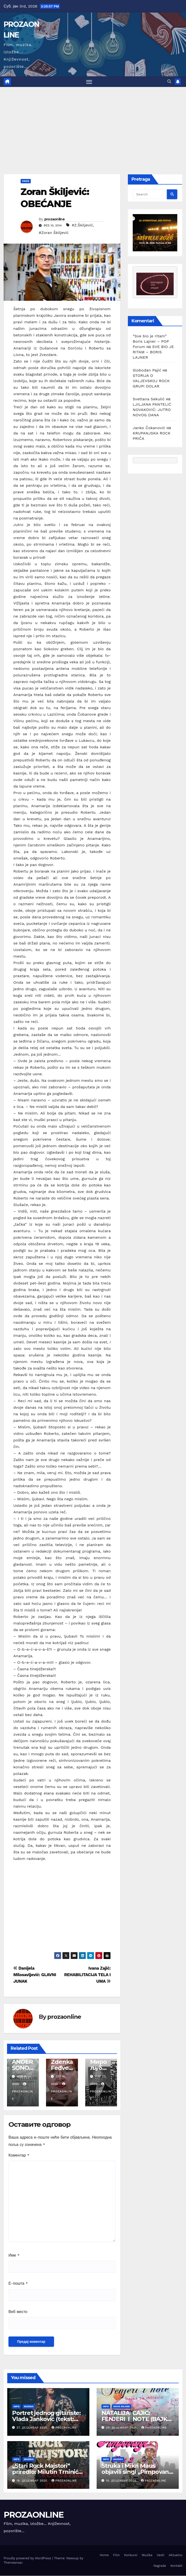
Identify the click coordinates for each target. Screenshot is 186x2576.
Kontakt (176, 2566)
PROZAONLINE (33, 2515)
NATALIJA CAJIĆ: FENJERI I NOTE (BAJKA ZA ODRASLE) (136, 2419)
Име (14, 2255)
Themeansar (13, 2563)
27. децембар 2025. (33, 2427)
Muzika (28, 2406)
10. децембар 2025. (122, 2481)
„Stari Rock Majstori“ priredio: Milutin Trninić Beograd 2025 (45, 2472)
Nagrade (160, 2566)
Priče (25, 181)
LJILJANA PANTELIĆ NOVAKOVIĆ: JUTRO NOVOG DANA (152, 410)
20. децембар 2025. (122, 2427)
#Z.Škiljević (82, 225)
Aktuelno (175, 2555)
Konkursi (131, 2555)
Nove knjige (121, 2406)
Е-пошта (18, 2284)
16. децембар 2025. (33, 2481)
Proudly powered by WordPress (28, 2558)
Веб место (17, 2312)
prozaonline (54, 219)
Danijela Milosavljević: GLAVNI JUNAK (34, 1975)
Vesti (160, 2555)
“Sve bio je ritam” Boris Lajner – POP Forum (151, 341)
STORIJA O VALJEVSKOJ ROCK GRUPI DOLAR (151, 381)
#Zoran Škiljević (54, 233)
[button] (169, 81)
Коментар (19, 2155)
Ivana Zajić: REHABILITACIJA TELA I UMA (87, 1975)
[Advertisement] (93, 124)
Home (104, 2555)
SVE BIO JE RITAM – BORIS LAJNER (153, 352)
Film (116, 2555)
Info (16, 2406)
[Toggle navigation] (89, 82)
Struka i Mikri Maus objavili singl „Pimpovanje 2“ (137, 2472)
